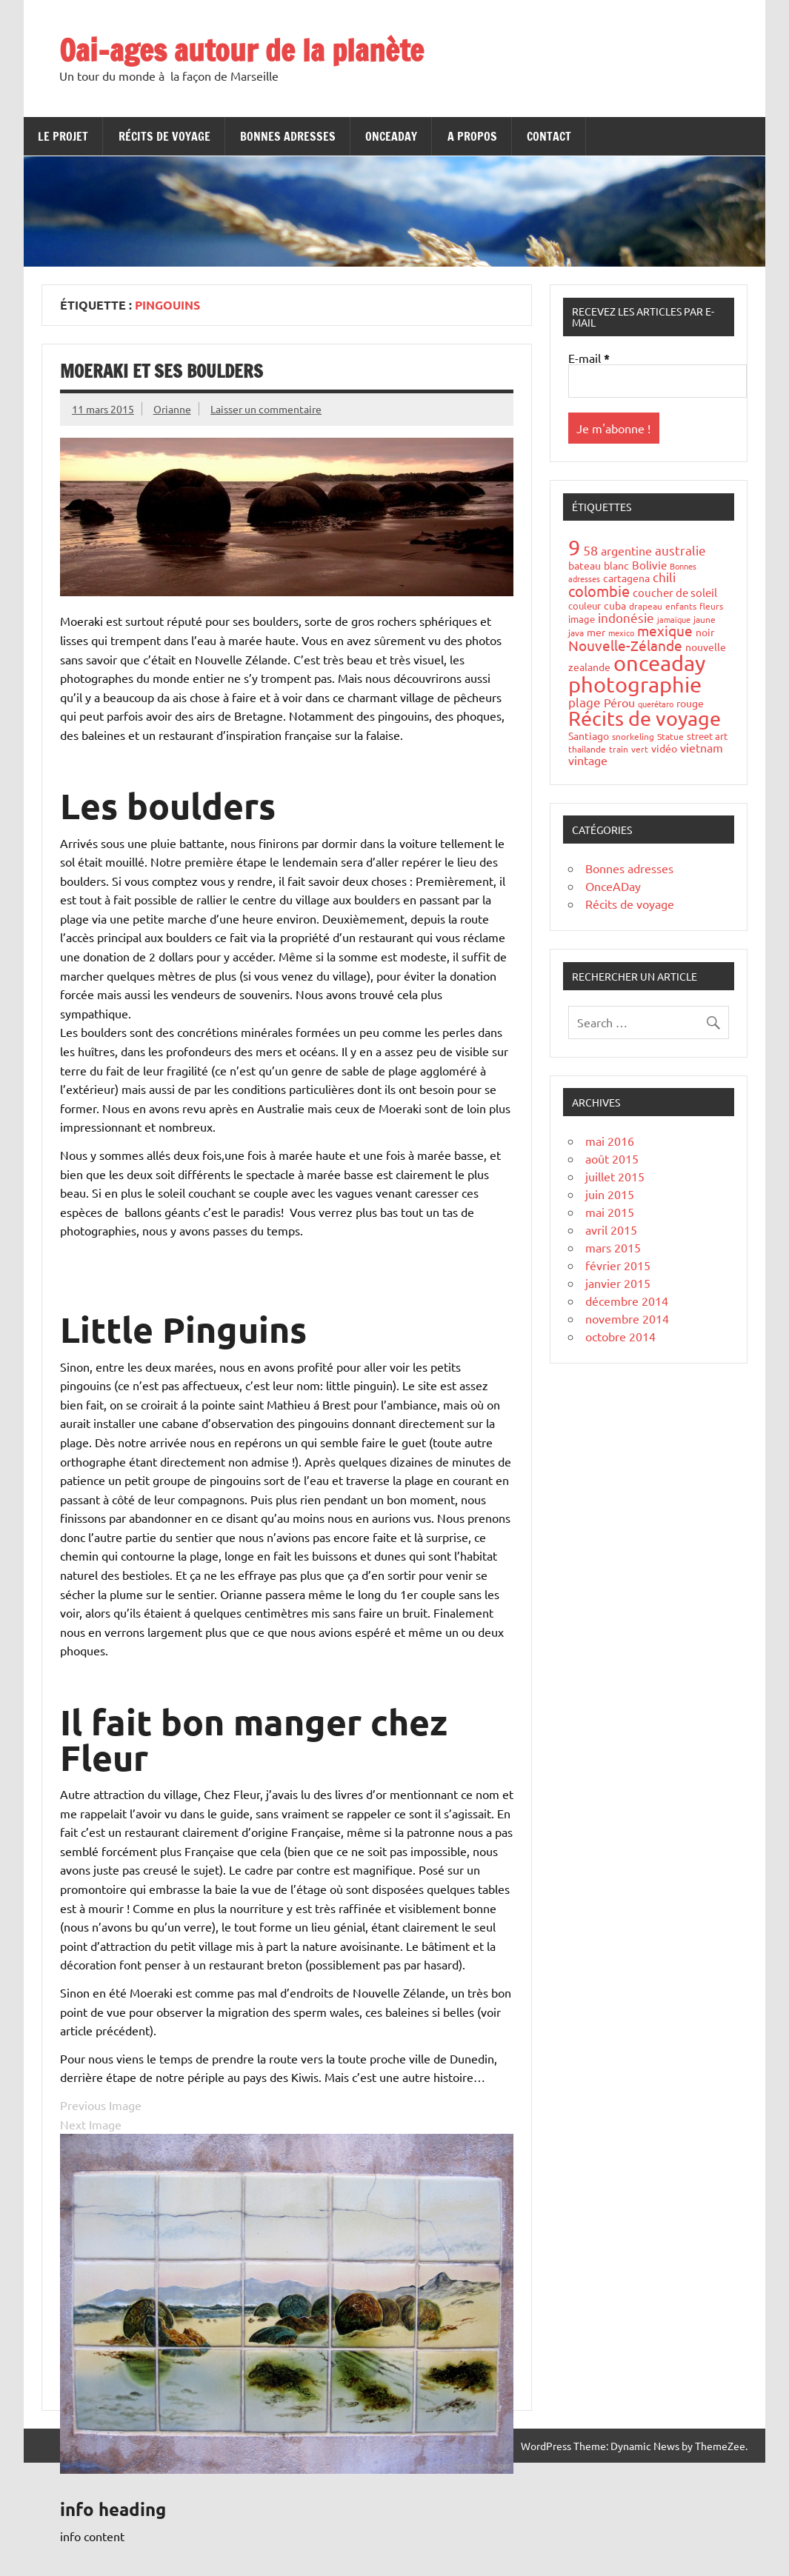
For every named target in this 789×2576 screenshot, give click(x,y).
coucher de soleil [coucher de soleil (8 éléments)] (675, 592)
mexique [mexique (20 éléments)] (665, 630)
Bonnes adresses (288, 136)
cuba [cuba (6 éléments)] (615, 605)
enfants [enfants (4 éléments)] (680, 606)
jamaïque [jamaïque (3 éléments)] (673, 619)
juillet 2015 (615, 1176)
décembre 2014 (626, 1300)
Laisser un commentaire (266, 409)
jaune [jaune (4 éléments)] (704, 619)
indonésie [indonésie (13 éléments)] (626, 617)
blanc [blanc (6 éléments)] (616, 565)
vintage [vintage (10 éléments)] (587, 760)
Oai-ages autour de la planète (241, 50)
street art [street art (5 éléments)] (707, 736)
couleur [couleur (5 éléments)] (584, 605)
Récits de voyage (164, 136)
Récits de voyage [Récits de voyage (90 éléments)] (644, 718)
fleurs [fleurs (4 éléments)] (711, 606)
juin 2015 (609, 1194)
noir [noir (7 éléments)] (705, 631)
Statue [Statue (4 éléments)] (670, 736)
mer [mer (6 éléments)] (596, 631)
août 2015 (612, 1158)
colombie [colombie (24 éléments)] (599, 590)
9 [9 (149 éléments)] (574, 547)
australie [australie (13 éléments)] (680, 550)
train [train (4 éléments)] (618, 749)
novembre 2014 (627, 1318)
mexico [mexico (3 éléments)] (621, 632)
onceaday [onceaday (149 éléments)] (659, 662)
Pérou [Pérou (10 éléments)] (619, 702)
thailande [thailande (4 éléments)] (587, 749)
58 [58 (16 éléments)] (590, 550)
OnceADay (391, 136)
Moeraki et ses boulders (161, 371)
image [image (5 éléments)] (581, 619)
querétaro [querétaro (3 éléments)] (655, 704)
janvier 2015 (617, 1282)
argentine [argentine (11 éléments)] (626, 550)
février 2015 (617, 1265)
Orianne (172, 409)
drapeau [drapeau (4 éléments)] (645, 606)
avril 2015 (611, 1229)
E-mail (589, 358)
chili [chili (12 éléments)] (664, 576)
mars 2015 (613, 1247)
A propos (472, 136)
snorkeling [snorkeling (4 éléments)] (633, 736)
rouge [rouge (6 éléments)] (690, 703)
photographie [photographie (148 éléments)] (635, 684)
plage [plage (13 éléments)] (584, 702)
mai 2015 (609, 1211)
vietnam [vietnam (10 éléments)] (701, 747)
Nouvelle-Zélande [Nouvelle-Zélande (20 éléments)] (625, 645)
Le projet (63, 136)
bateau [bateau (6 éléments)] (584, 565)
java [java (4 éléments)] (576, 632)
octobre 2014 (620, 1336)
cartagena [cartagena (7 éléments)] (626, 577)
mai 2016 (609, 1140)
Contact (549, 136)
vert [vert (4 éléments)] (639, 749)
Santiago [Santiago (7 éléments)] (588, 735)
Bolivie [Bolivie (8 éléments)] (649, 565)
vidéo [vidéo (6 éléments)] (664, 748)
